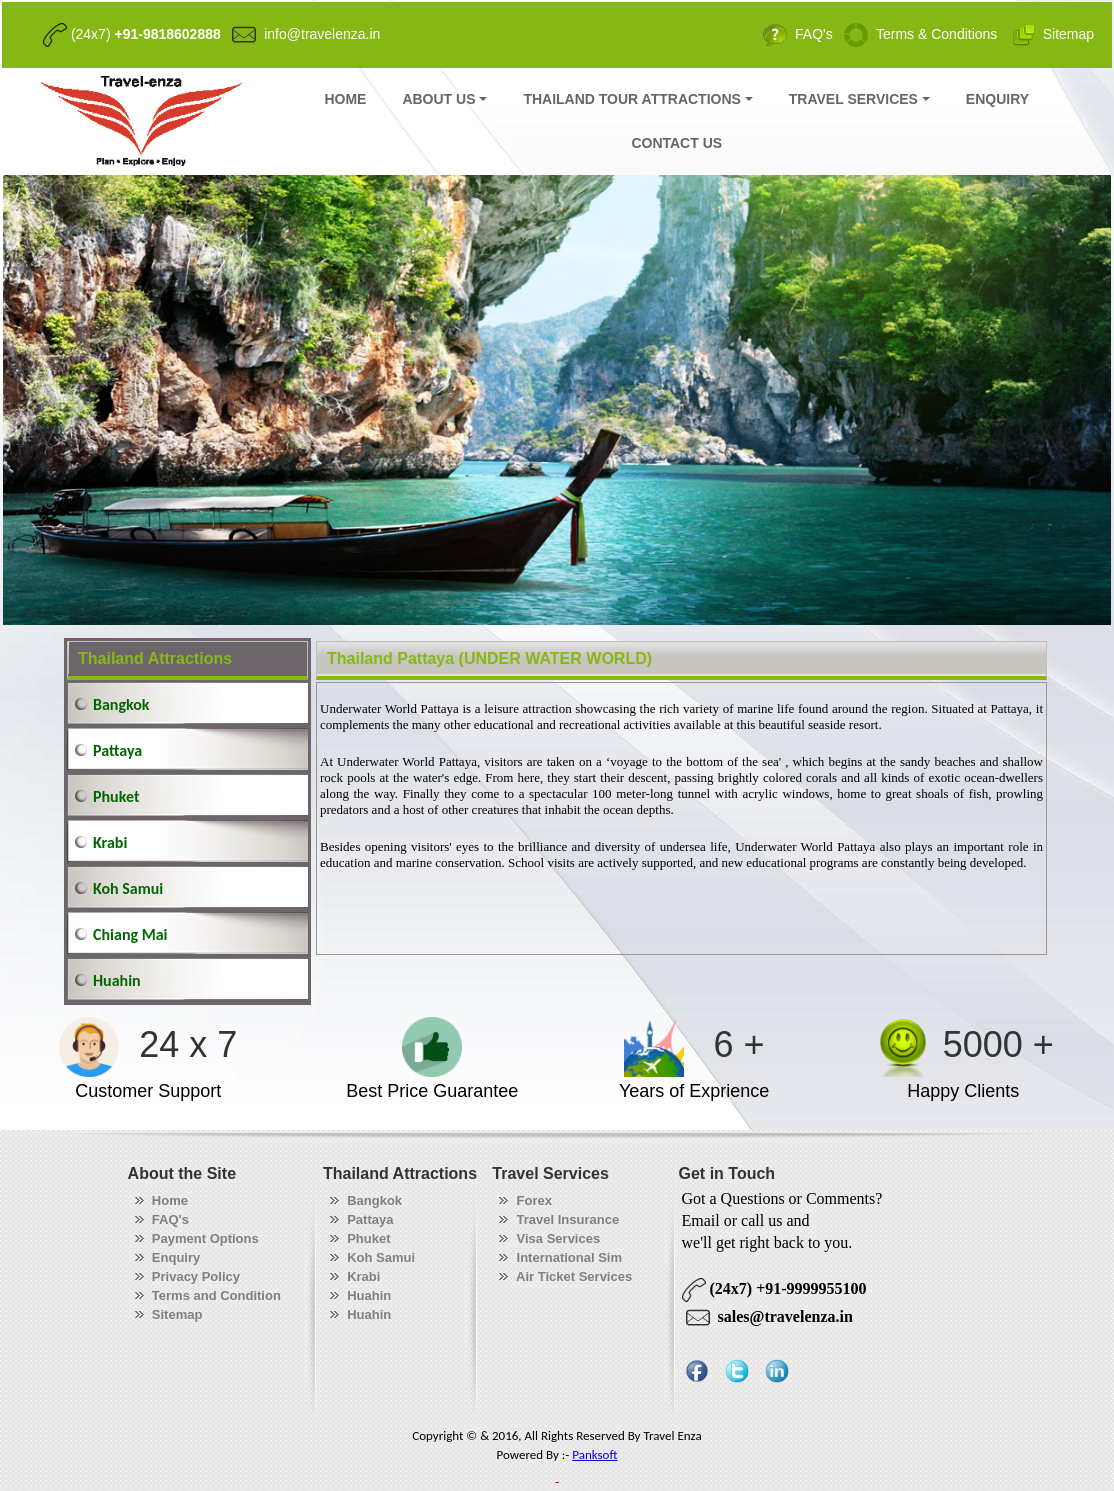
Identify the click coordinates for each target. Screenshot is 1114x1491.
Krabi (110, 842)
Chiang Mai (130, 934)
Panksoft (594, 1454)
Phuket (116, 796)
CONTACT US (676, 143)
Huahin (117, 980)
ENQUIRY (997, 99)
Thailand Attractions (155, 658)
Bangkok (121, 704)
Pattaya (117, 750)
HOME (345, 99)
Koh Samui (128, 888)
